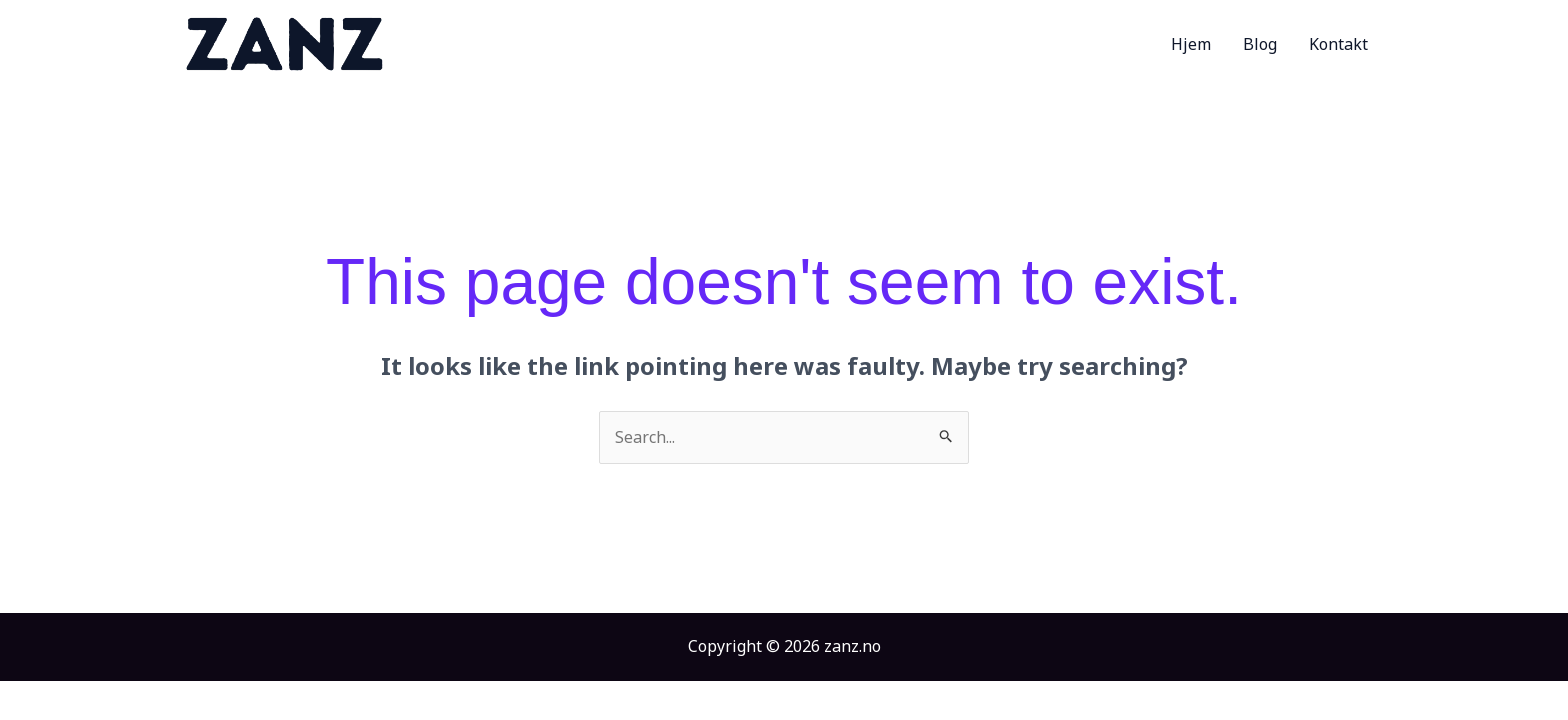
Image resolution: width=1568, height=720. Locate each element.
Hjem (1191, 44)
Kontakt (1338, 44)
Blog (1260, 44)
